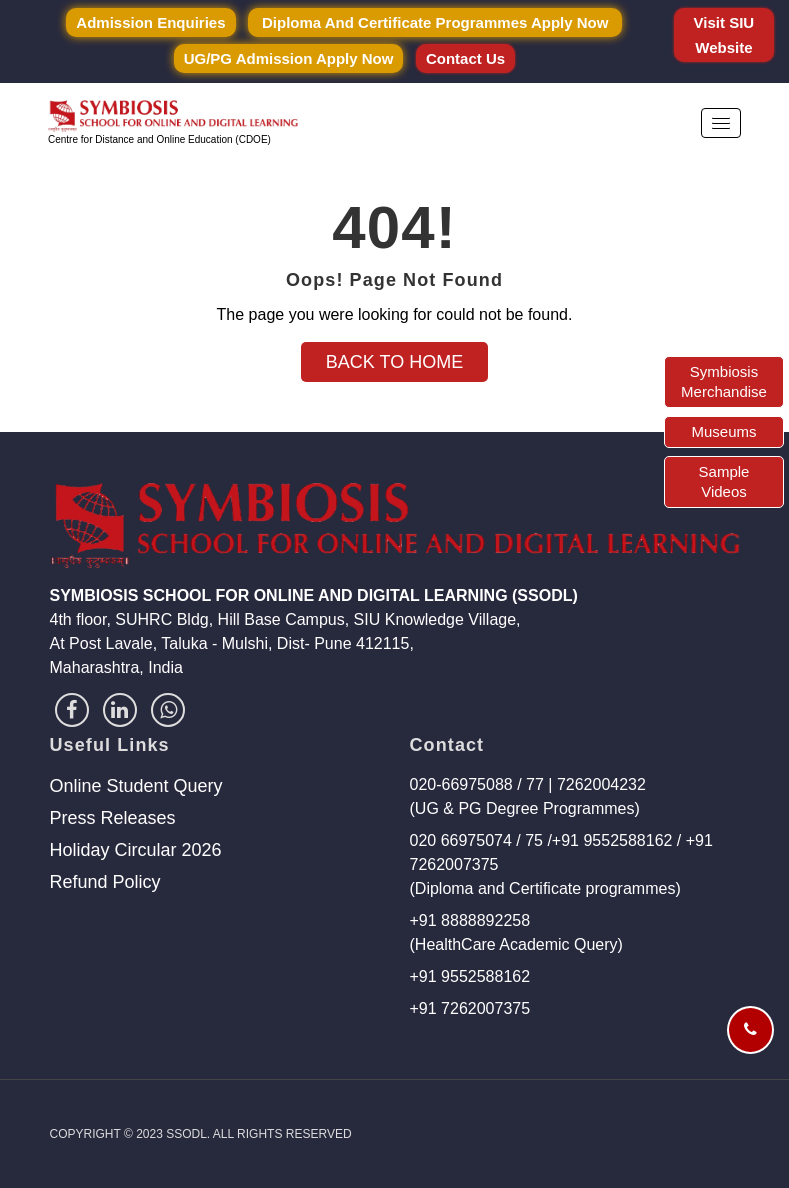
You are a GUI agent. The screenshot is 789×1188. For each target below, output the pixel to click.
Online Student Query (136, 786)
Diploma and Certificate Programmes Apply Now (435, 22)
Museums (723, 431)
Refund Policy (105, 882)
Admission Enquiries (150, 22)
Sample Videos (724, 481)
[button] (721, 123)
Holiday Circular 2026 (136, 850)
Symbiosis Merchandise (724, 381)
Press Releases (113, 818)
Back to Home (394, 362)
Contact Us (465, 58)
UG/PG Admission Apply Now (289, 58)
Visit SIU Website (724, 35)
